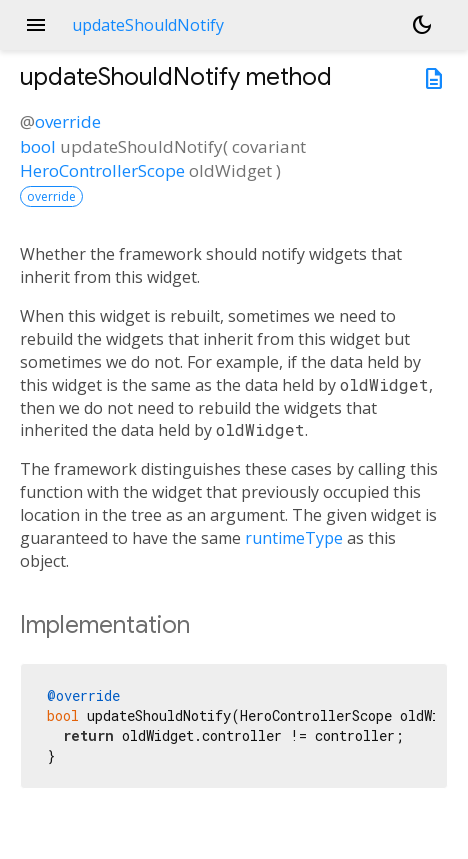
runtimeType (294, 538)
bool (38, 146)
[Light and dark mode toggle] (422, 25)
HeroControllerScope (102, 170)
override (68, 121)
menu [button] (36, 25)
